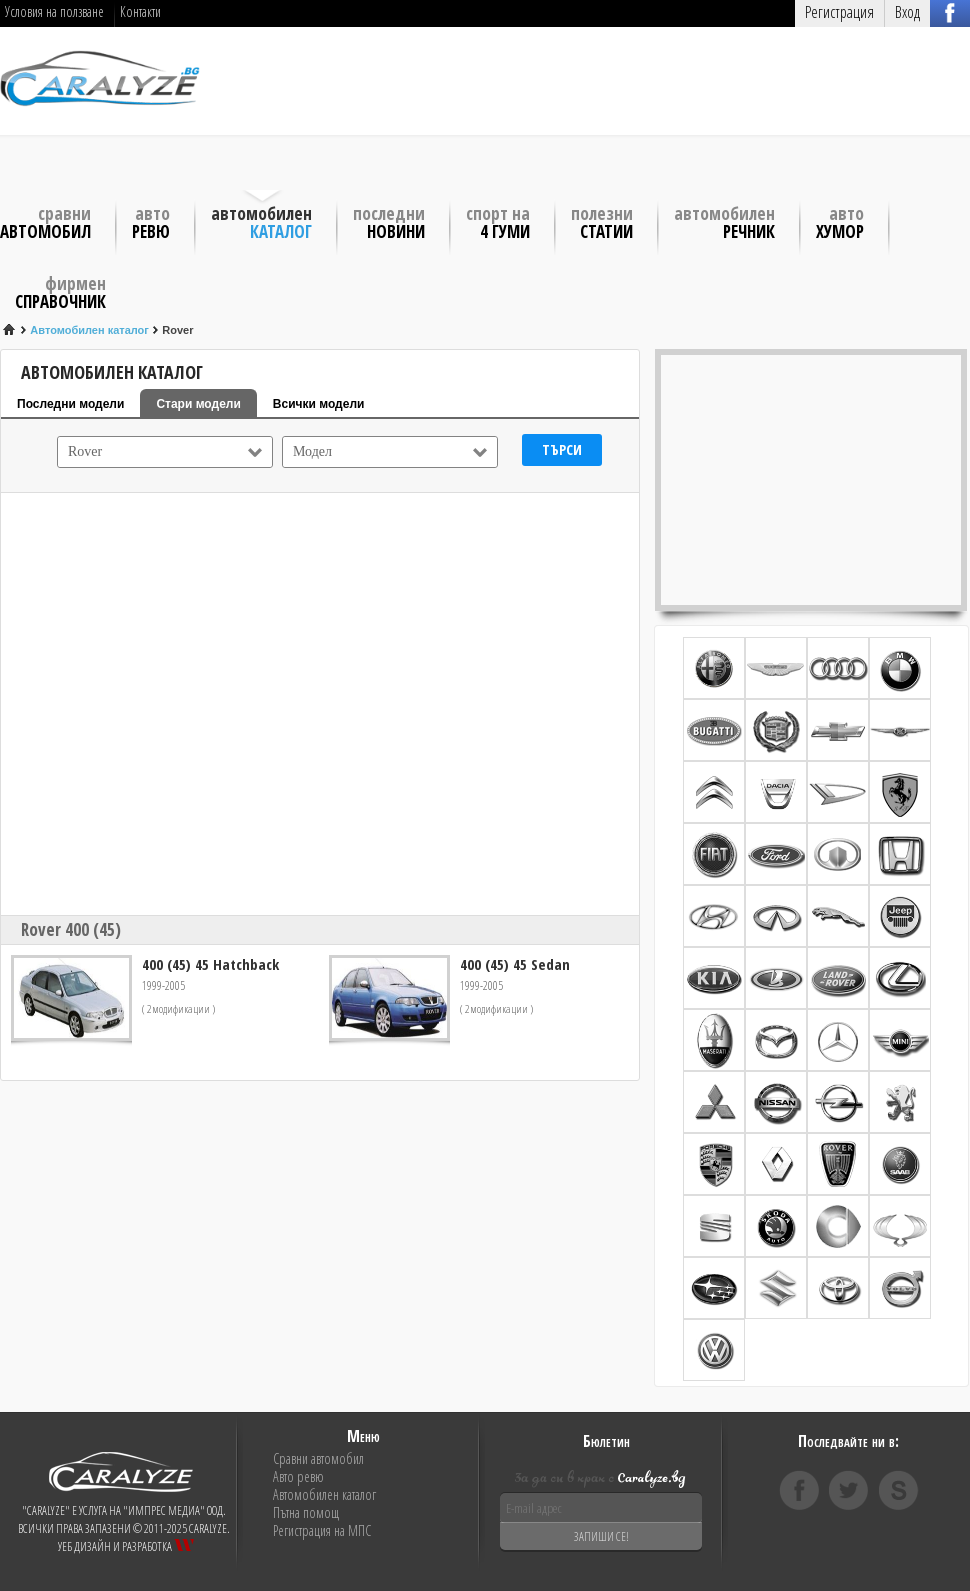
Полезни (602, 221)
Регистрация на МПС (322, 1531)
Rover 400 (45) (71, 929)
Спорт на (498, 221)
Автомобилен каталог (324, 1495)
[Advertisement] (332, 110)
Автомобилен (261, 221)
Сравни (45, 221)
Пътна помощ (306, 1513)
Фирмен (60, 291)
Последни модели (70, 404)
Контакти (140, 11)
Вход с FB (950, 12)
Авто (151, 221)
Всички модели (319, 404)
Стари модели (198, 404)
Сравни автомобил (318, 1459)
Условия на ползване (54, 11)
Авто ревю (298, 1477)
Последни (389, 221)
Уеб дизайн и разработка (126, 1546)
